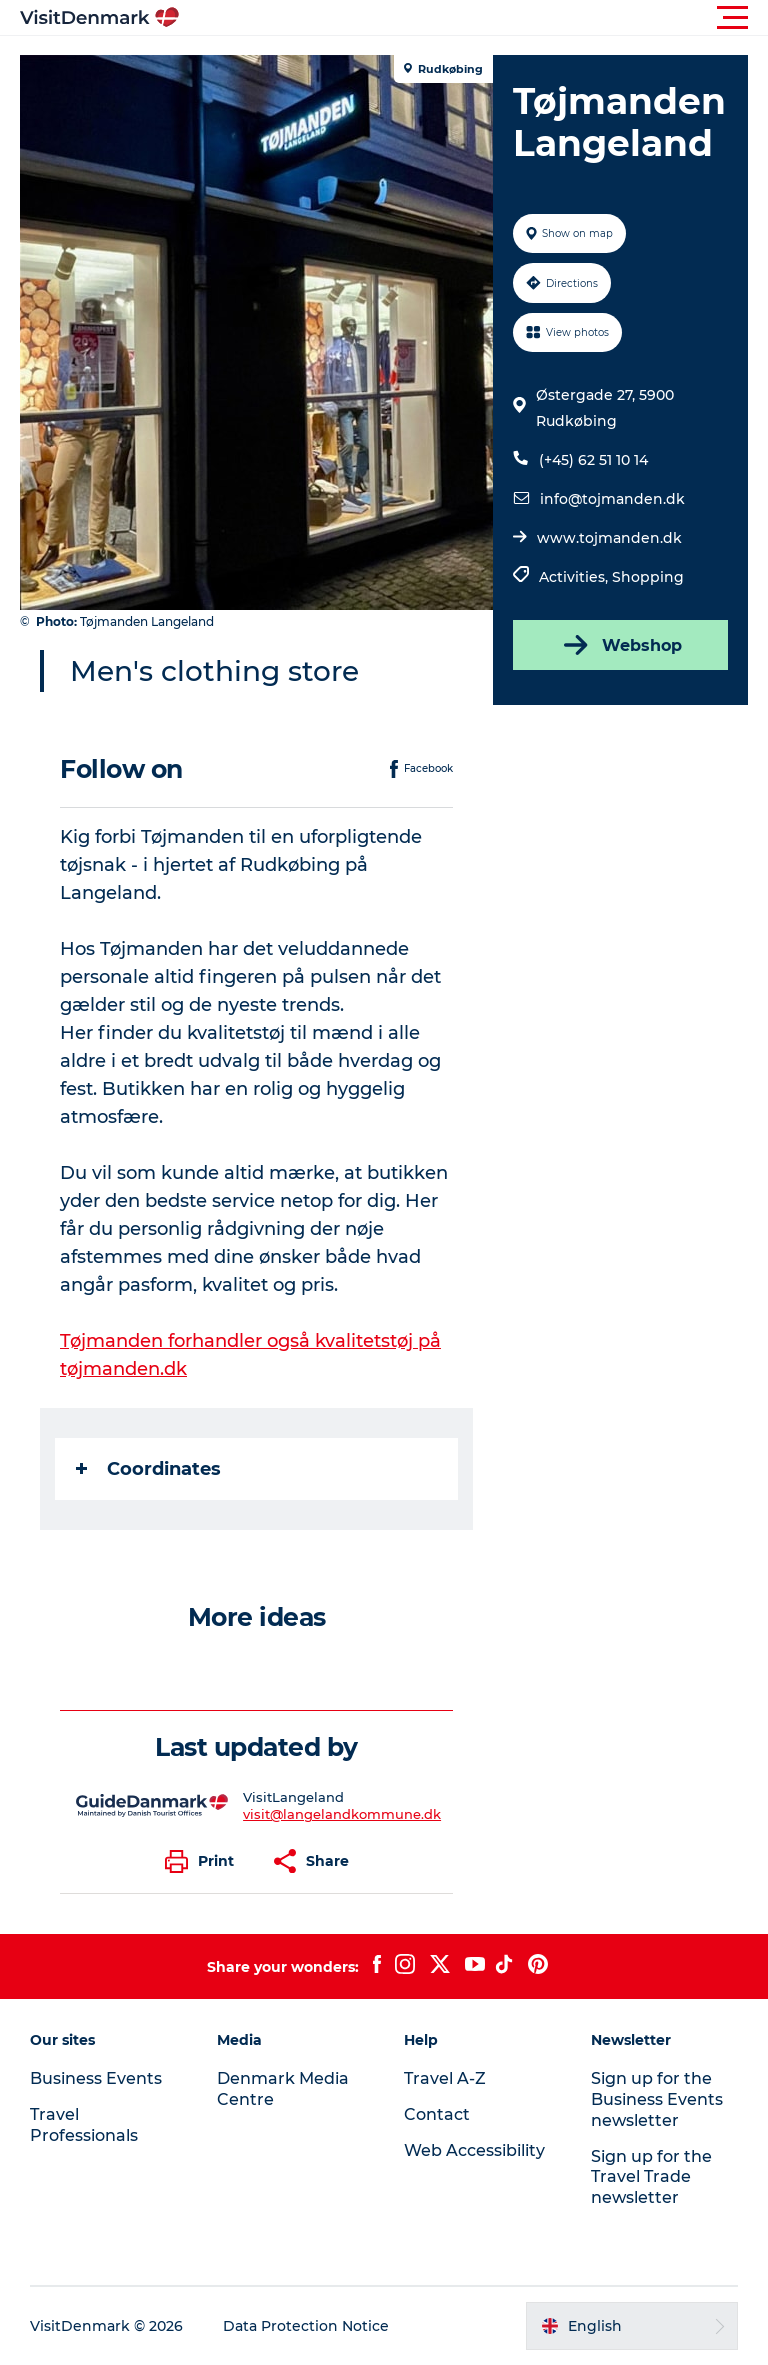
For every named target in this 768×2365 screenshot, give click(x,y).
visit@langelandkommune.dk (342, 1814)
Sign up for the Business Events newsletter (657, 2099)
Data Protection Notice (306, 2326)
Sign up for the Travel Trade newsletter (651, 2177)
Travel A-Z (445, 2078)
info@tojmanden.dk (612, 499)
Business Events (96, 2078)
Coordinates (148, 1469)
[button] (474, 18)
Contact (437, 2114)
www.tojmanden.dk (609, 538)
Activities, (575, 577)
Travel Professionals (84, 2125)
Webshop (621, 645)
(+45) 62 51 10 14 (593, 460)
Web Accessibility (474, 2150)
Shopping (648, 577)
